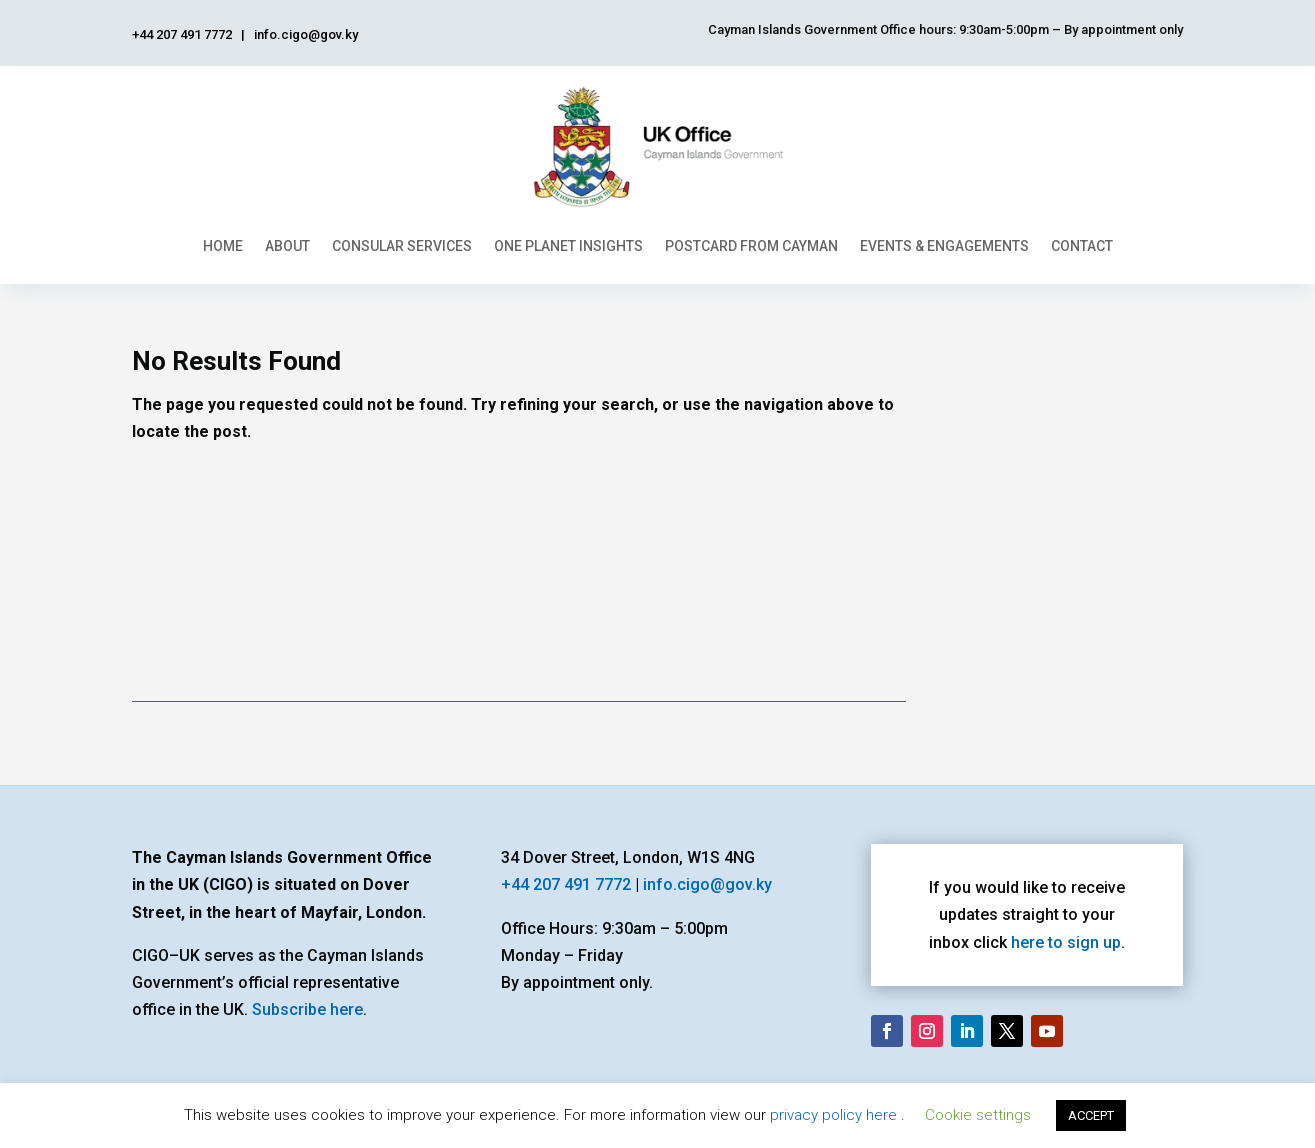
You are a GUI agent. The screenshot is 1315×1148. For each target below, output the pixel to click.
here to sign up (1066, 942)
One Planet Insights (568, 246)
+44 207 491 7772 (566, 884)
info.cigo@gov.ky (707, 884)
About (287, 246)
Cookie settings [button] (978, 1115)
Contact (1082, 246)
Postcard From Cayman (751, 246)
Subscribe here (307, 1009)
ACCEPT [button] (1091, 1115)
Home (223, 246)
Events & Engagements (944, 246)
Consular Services (402, 246)
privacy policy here (835, 1115)
